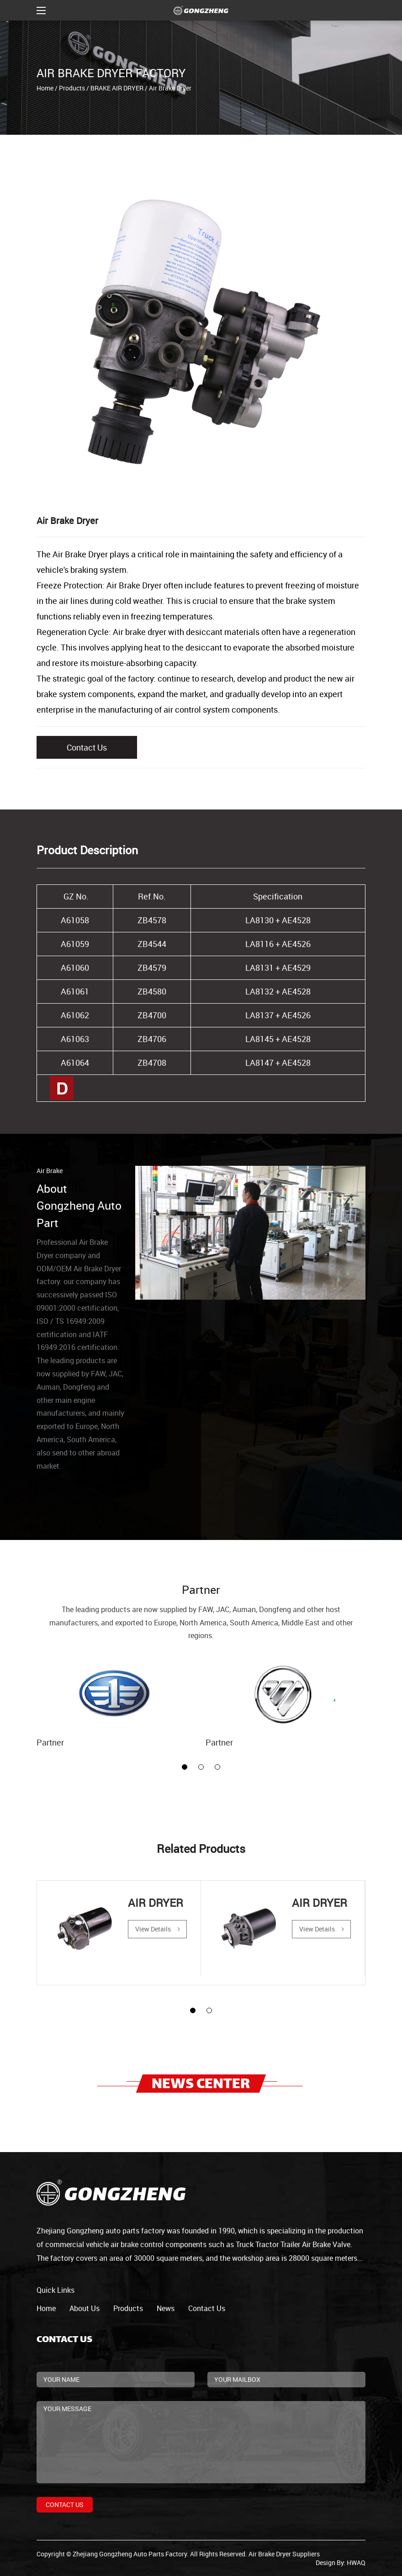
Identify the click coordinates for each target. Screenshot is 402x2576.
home (46, 2308)
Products (72, 88)
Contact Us (87, 747)
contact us (206, 2308)
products (128, 2308)
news (166, 2308)
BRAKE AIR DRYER (116, 88)
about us (84, 2308)
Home (45, 88)
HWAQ (356, 2562)
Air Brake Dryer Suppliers (284, 2554)
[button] (184, 1767)
